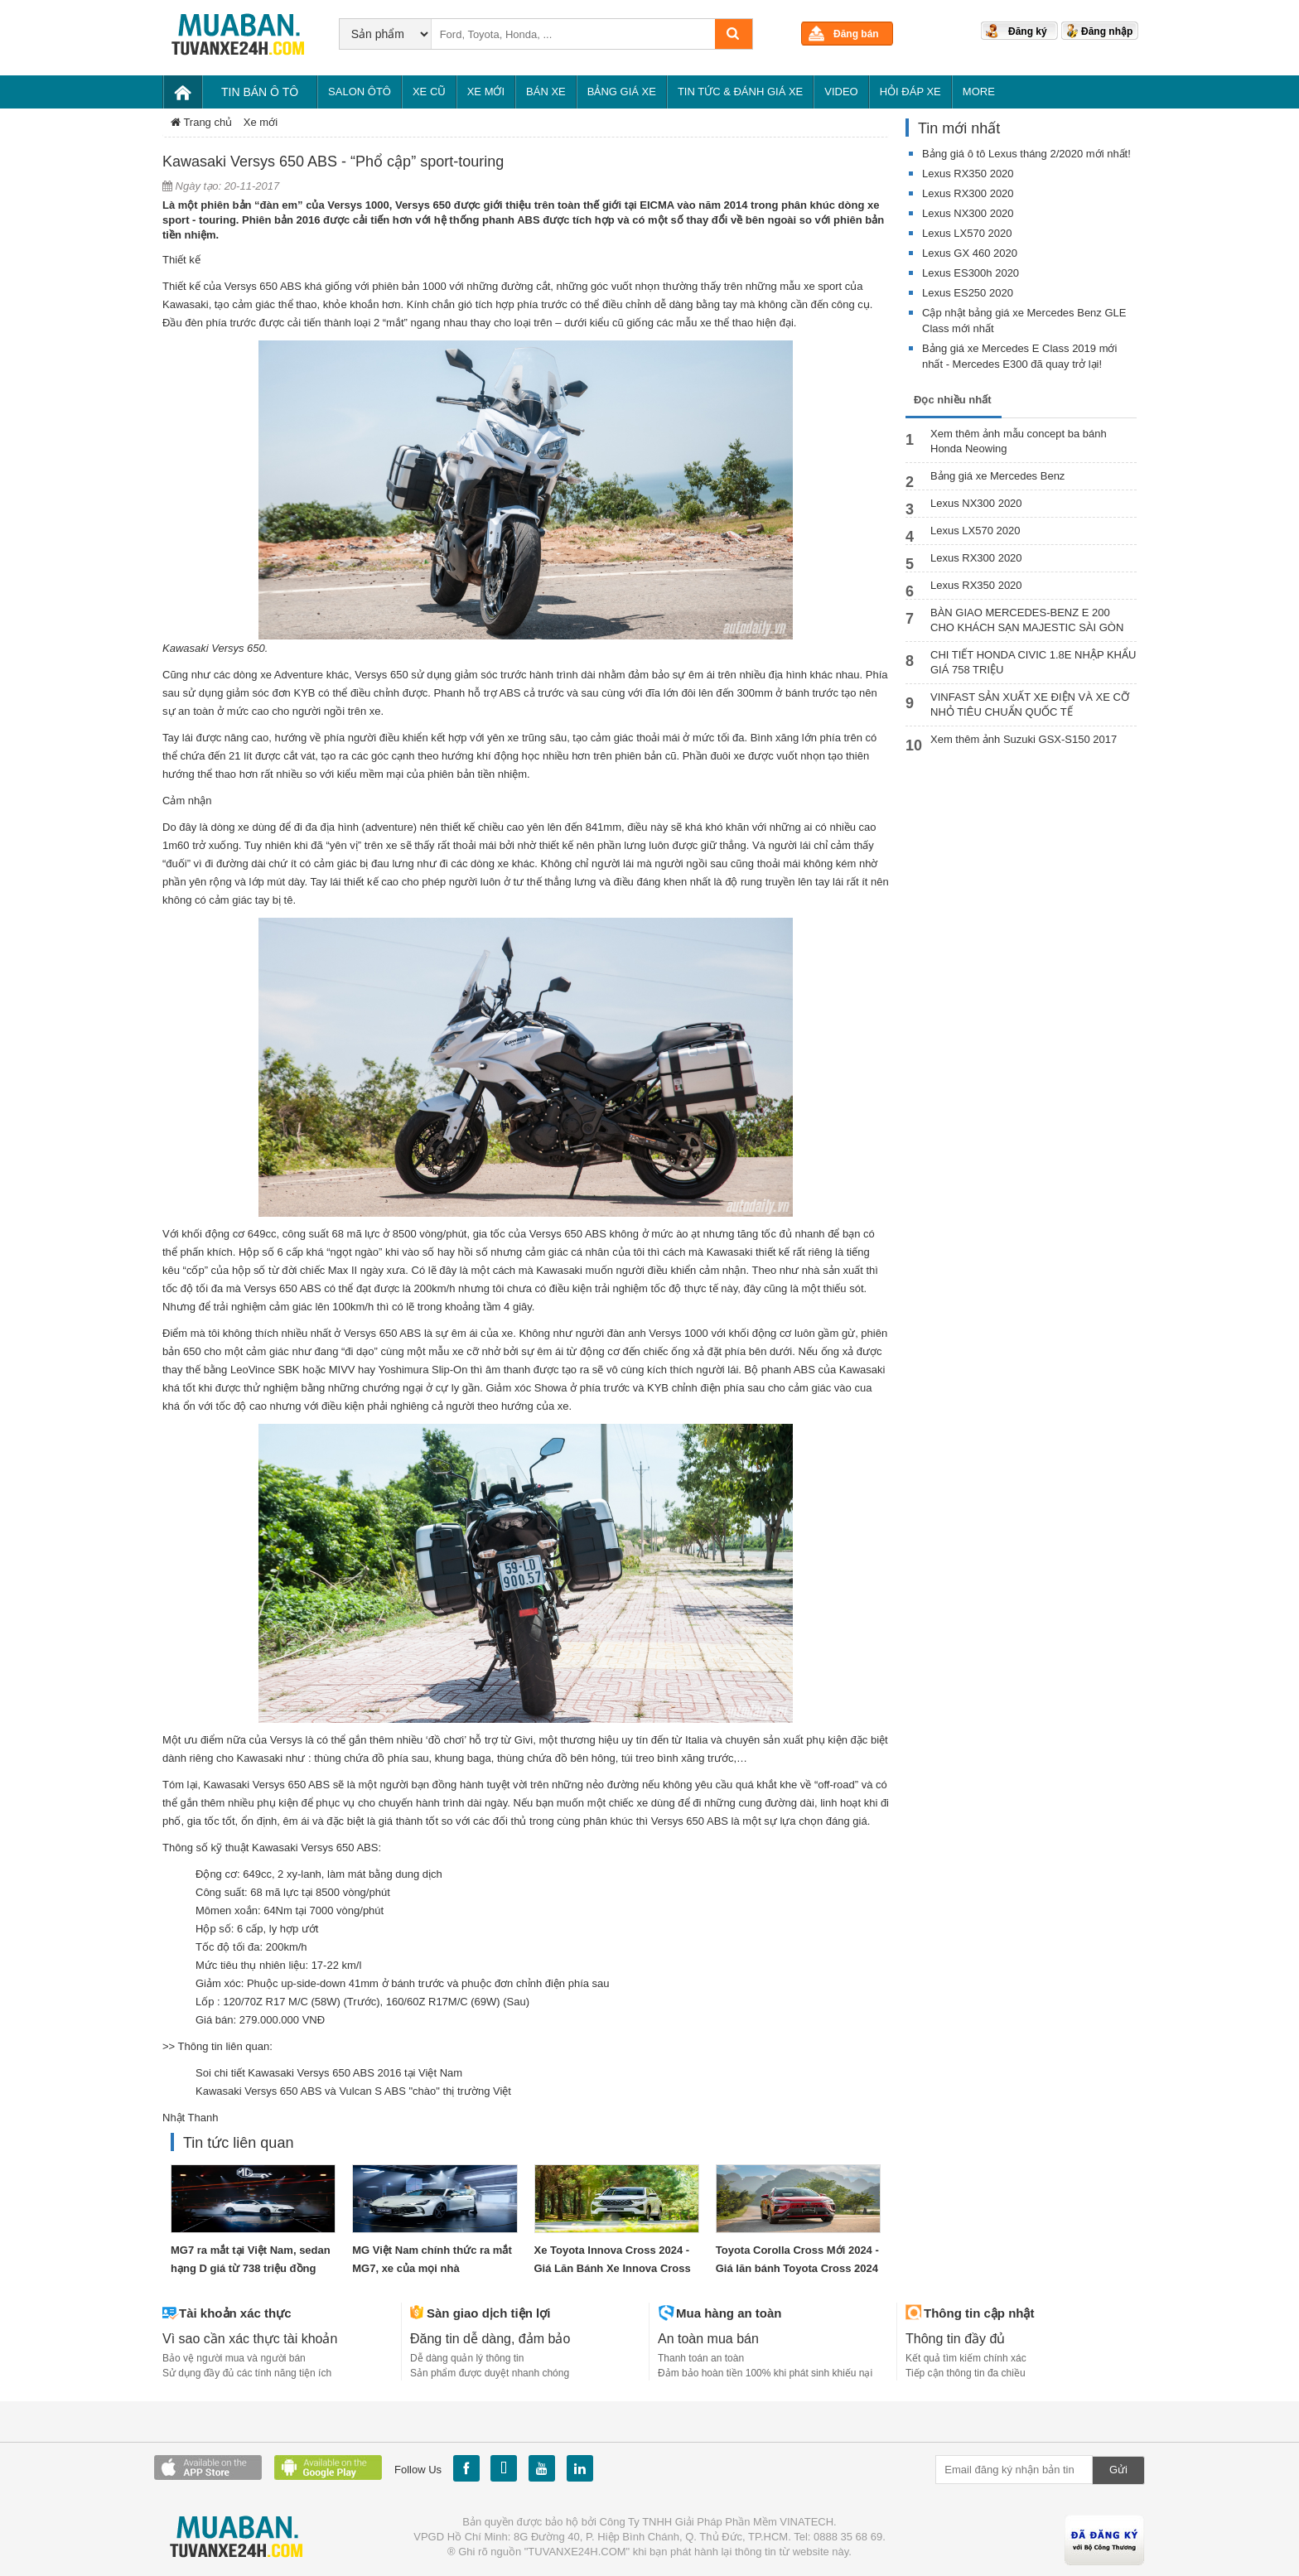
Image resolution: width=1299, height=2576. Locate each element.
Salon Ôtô (359, 91)
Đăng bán (856, 34)
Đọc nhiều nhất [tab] (953, 399)
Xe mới (486, 91)
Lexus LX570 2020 (967, 233)
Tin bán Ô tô (259, 92)
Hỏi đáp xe (910, 91)
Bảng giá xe (621, 91)
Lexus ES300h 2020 (970, 273)
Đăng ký (1027, 31)
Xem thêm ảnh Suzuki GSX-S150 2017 (1023, 739)
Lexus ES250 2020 (967, 293)
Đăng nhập (1106, 31)
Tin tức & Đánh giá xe (740, 91)
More (979, 91)
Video (840, 91)
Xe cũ (429, 91)
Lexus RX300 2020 (968, 193)
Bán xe (546, 91)
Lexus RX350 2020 (968, 173)
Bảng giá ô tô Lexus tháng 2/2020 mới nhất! (1026, 153)
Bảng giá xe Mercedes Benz (997, 476)
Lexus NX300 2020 (968, 213)
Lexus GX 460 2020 (969, 253)
